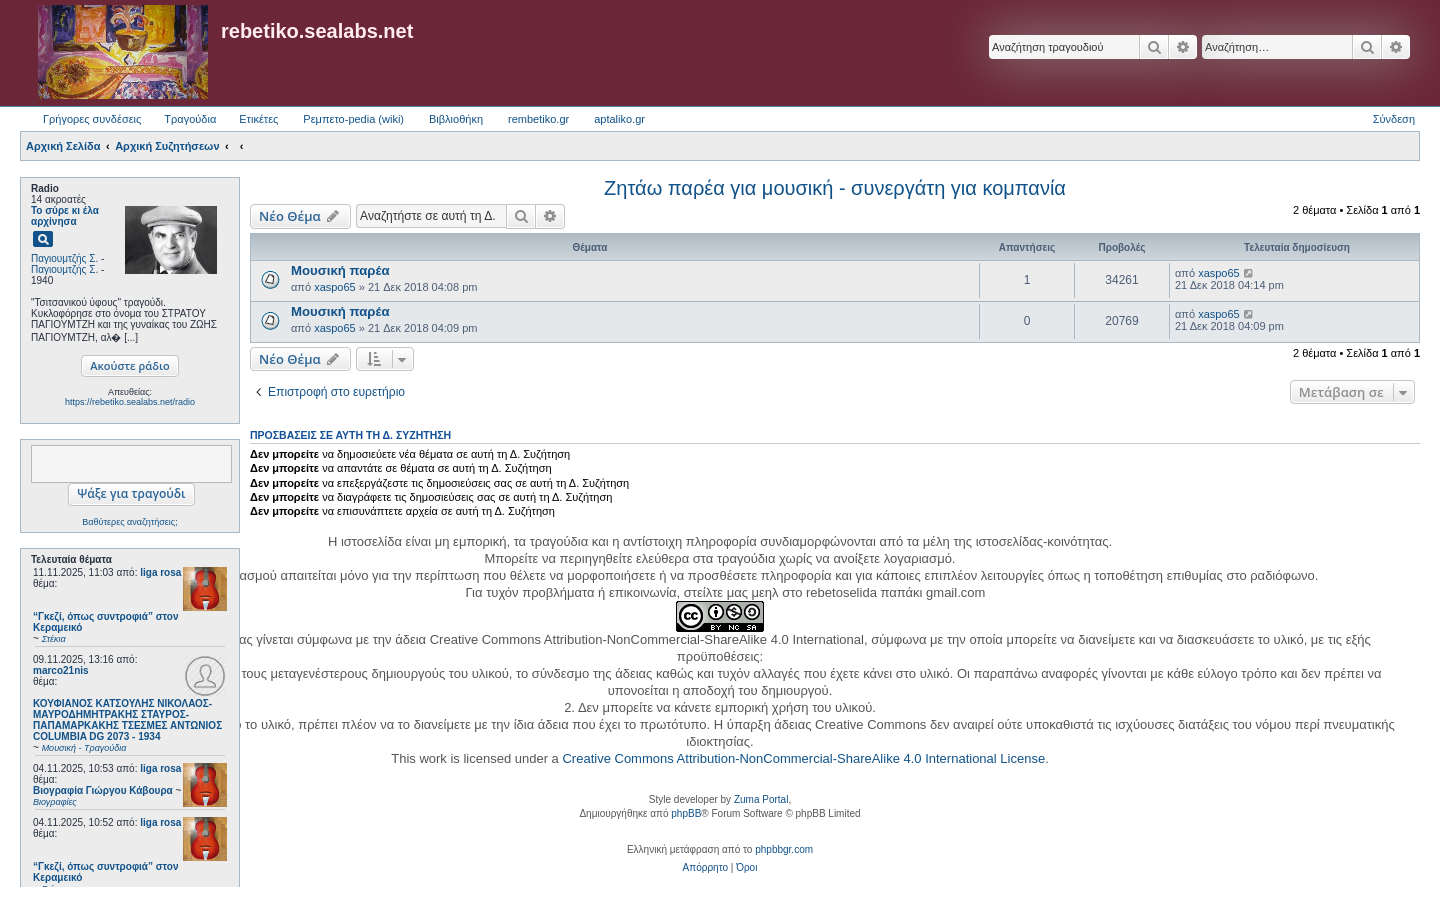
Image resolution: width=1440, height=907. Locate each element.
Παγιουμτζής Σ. (64, 258)
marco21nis (61, 670)
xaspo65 (335, 287)
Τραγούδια (190, 119)
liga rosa (160, 572)
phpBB (686, 813)
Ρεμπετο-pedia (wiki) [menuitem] (353, 119)
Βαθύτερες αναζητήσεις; (129, 522)
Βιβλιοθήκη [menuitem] (456, 119)
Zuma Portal (761, 799)
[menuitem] (705, 868)
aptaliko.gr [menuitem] (619, 119)
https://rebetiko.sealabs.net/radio (130, 402)
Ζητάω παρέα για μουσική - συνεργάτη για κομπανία (835, 188)
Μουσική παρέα (340, 270)
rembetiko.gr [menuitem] (538, 119)
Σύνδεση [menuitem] (1394, 119)
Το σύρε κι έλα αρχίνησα (65, 216)
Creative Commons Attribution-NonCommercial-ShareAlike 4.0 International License (803, 758)
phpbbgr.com (784, 849)
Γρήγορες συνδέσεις (92, 119)
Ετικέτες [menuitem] (258, 119)
